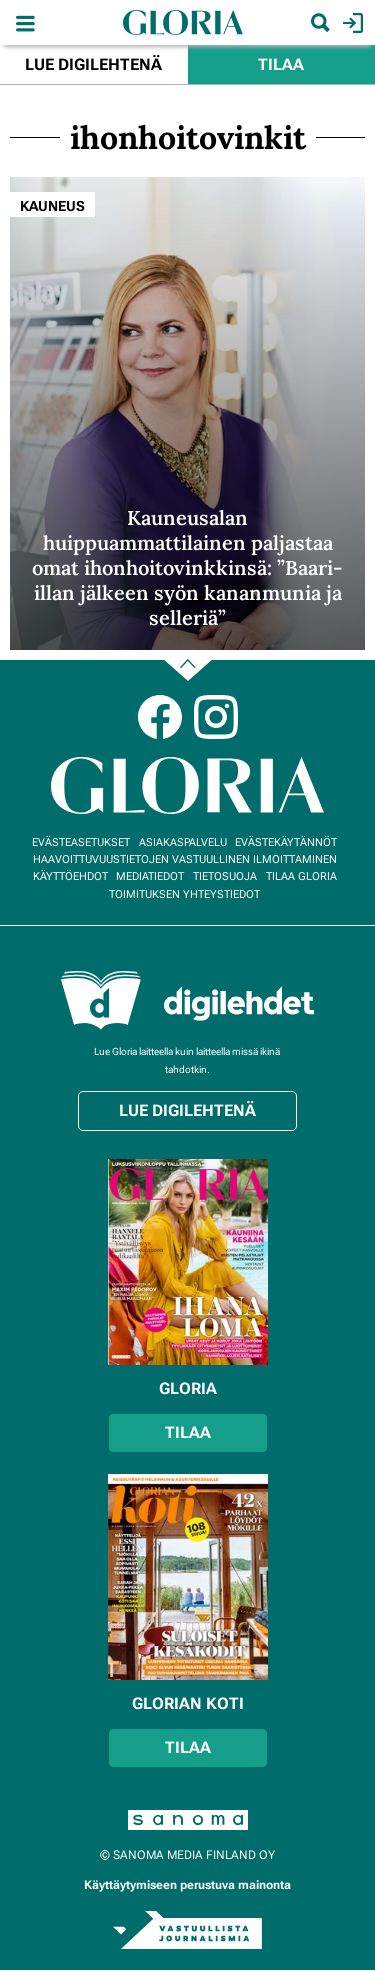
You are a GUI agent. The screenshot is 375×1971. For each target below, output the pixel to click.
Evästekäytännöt (286, 842)
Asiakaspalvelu (183, 842)
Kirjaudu (350, 23)
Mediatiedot (150, 876)
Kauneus (52, 206)
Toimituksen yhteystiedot (184, 894)
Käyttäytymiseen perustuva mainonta (187, 1885)
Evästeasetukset (81, 842)
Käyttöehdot (70, 876)
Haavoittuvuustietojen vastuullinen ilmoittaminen (185, 859)
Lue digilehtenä (93, 64)
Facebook (160, 717)
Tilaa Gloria (301, 876)
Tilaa (281, 64)
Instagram (216, 717)
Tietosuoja (225, 876)
